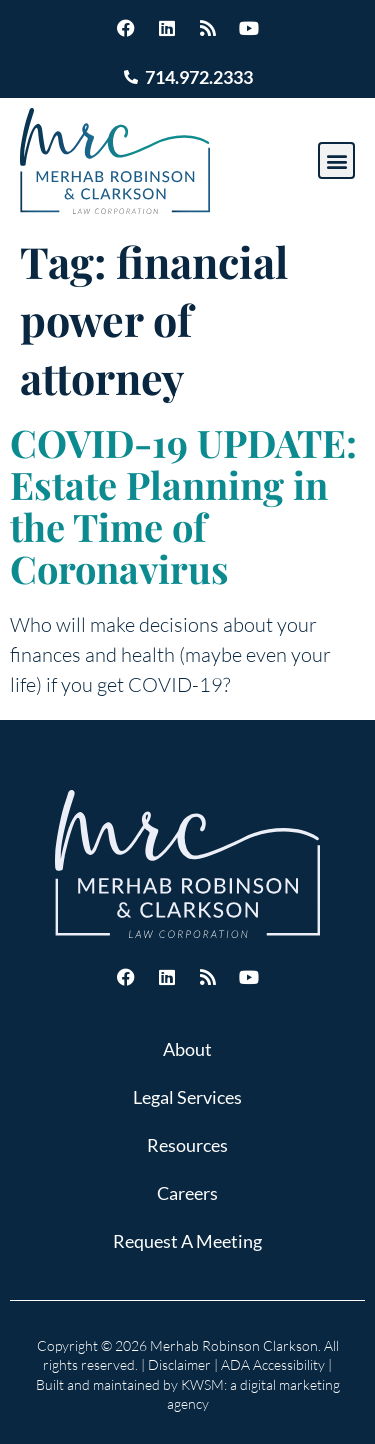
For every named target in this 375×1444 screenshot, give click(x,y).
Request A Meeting (187, 1241)
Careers (187, 1193)
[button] (336, 160)
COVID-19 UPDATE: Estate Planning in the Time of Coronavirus (183, 505)
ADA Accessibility (273, 1364)
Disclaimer (179, 1364)
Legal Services (187, 1097)
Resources (187, 1145)
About (187, 1049)
